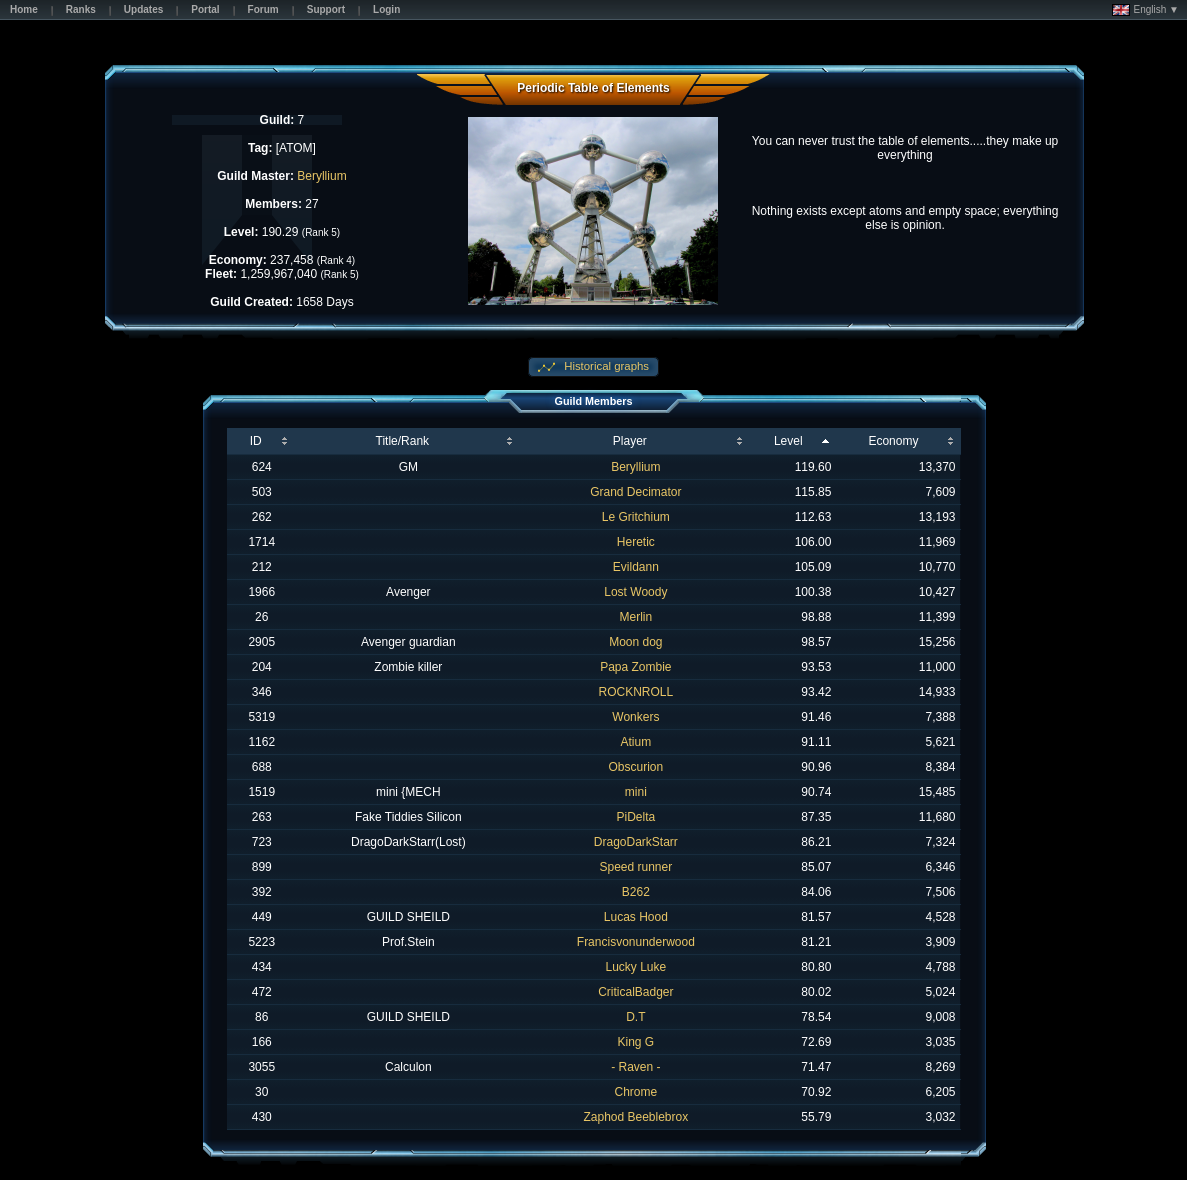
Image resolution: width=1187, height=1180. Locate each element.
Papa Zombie (635, 667)
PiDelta (635, 817)
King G (635, 1042)
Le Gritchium (636, 517)
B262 (636, 892)
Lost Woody (635, 592)
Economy (893, 441)
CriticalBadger (635, 992)
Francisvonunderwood (636, 942)
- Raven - (635, 1067)
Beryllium (321, 176)
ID (256, 441)
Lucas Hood (636, 917)
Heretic (636, 542)
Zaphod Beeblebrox (635, 1117)
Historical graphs (605, 366)
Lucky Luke (635, 967)
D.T (635, 1017)
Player (630, 441)
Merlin (636, 617)
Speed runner (635, 867)
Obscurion (635, 767)
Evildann (636, 567)
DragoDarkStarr (636, 842)
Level (788, 441)
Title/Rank (403, 441)
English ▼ (1145, 10)
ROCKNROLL (635, 692)
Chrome (635, 1092)
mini (636, 792)
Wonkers (635, 717)
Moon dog (635, 642)
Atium (635, 742)
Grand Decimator (635, 492)
